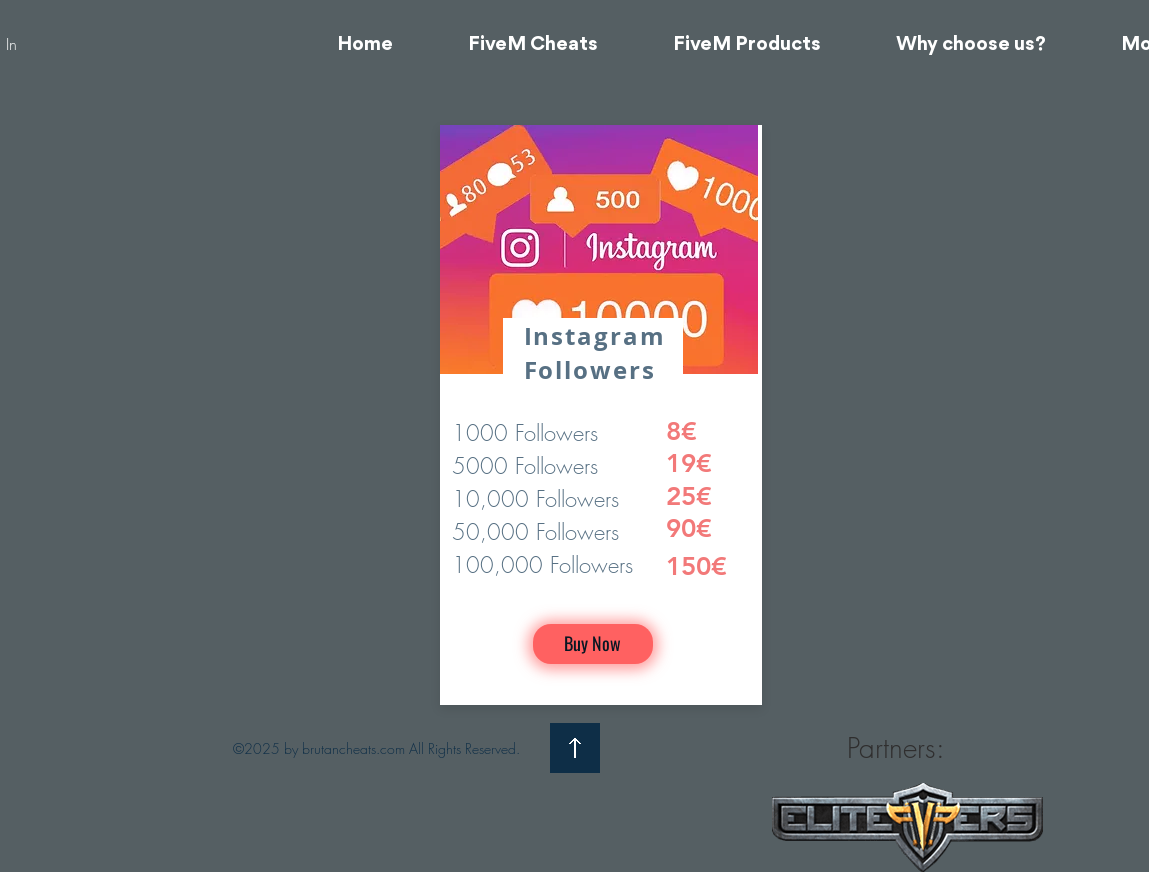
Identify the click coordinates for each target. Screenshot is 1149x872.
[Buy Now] (593, 644)
